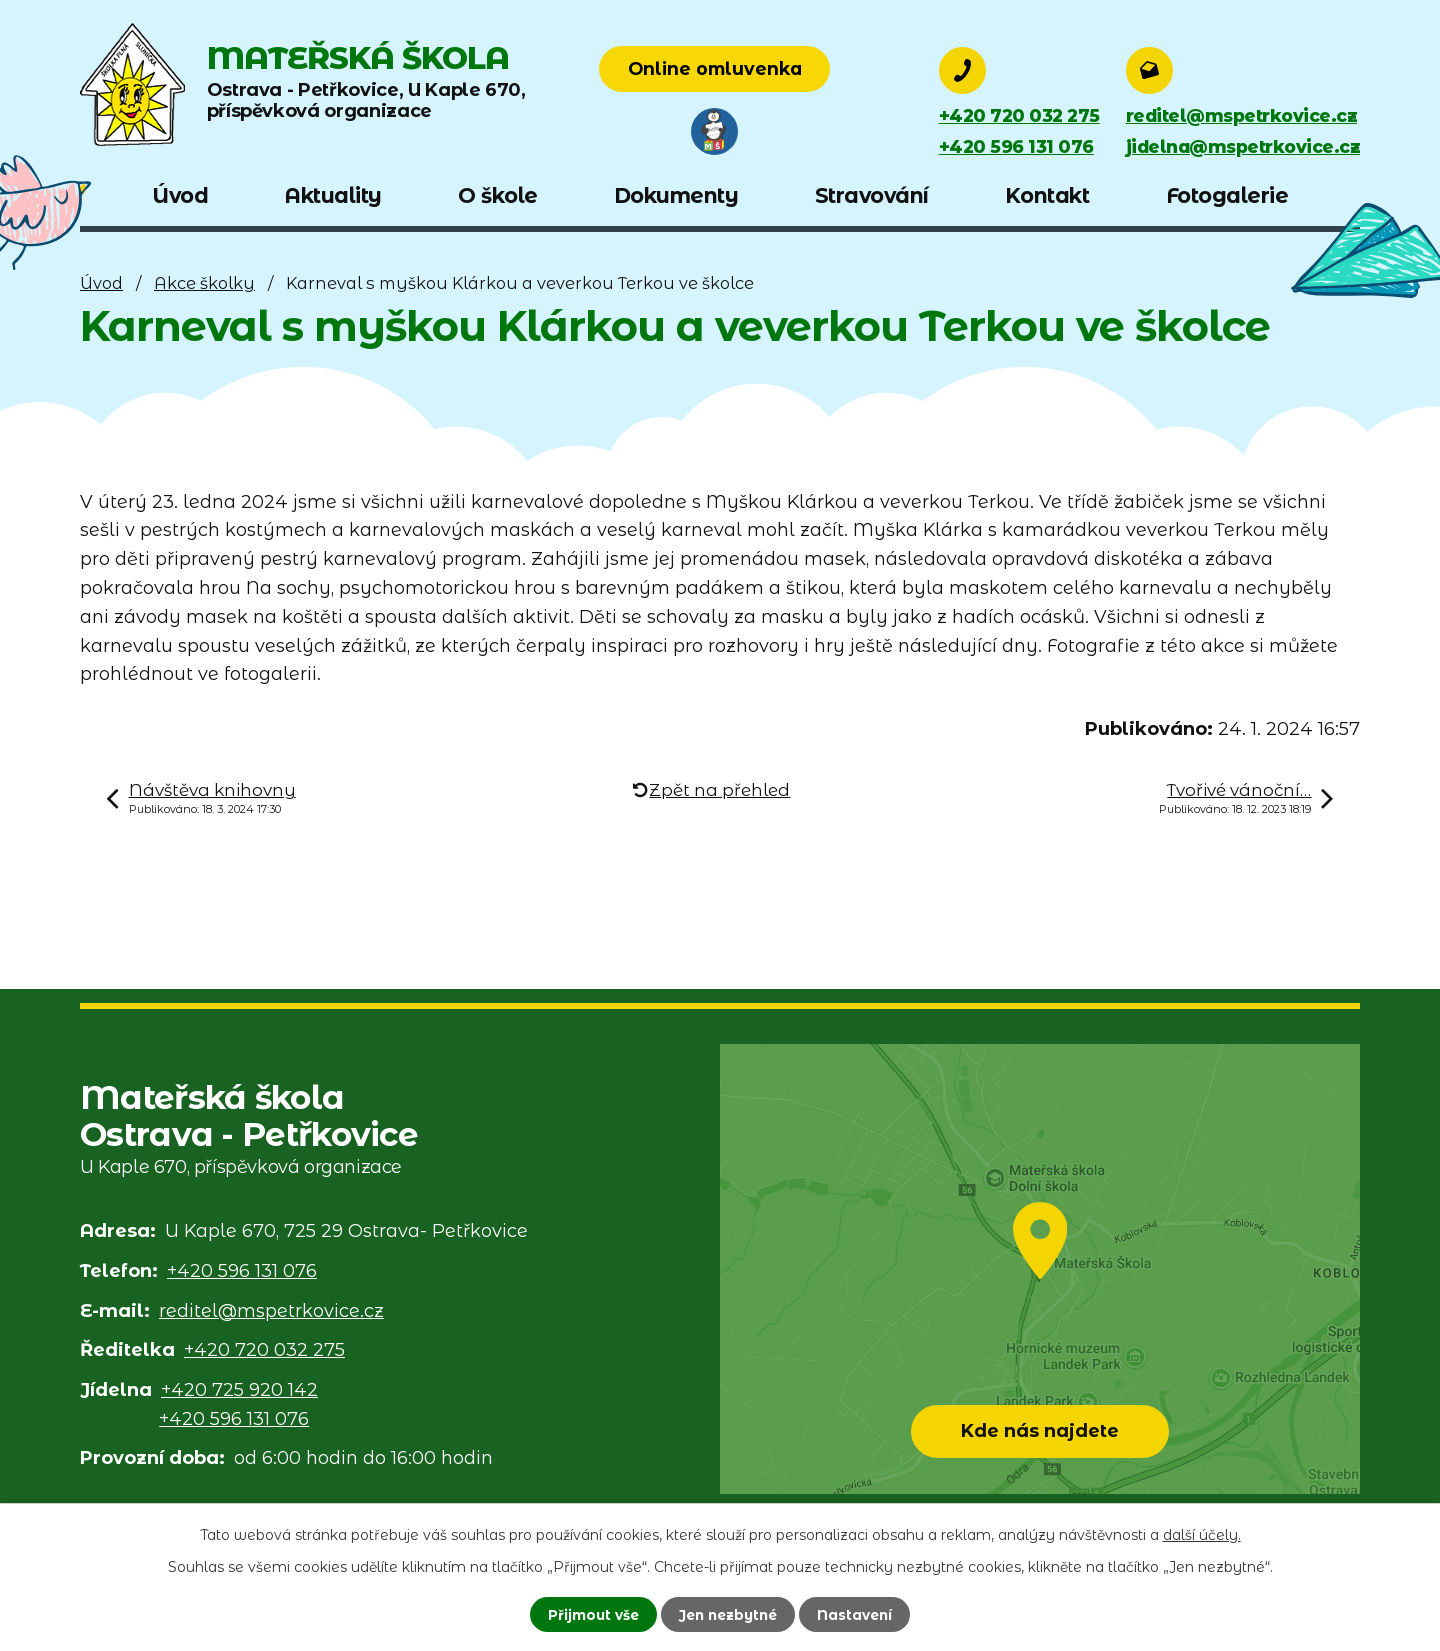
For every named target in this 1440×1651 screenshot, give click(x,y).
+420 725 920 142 (239, 1390)
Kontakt (1047, 195)
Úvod (101, 283)
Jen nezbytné (728, 1614)
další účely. (1202, 1534)
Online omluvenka (778, 69)
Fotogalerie (1227, 195)
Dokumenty (676, 195)
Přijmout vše (588, 1614)
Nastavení (860, 1614)
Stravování (872, 195)
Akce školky (204, 283)
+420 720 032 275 (1021, 116)
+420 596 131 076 (1018, 148)
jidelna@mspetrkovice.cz (1240, 148)
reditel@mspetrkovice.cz (1238, 116)
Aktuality (333, 195)
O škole (498, 195)
